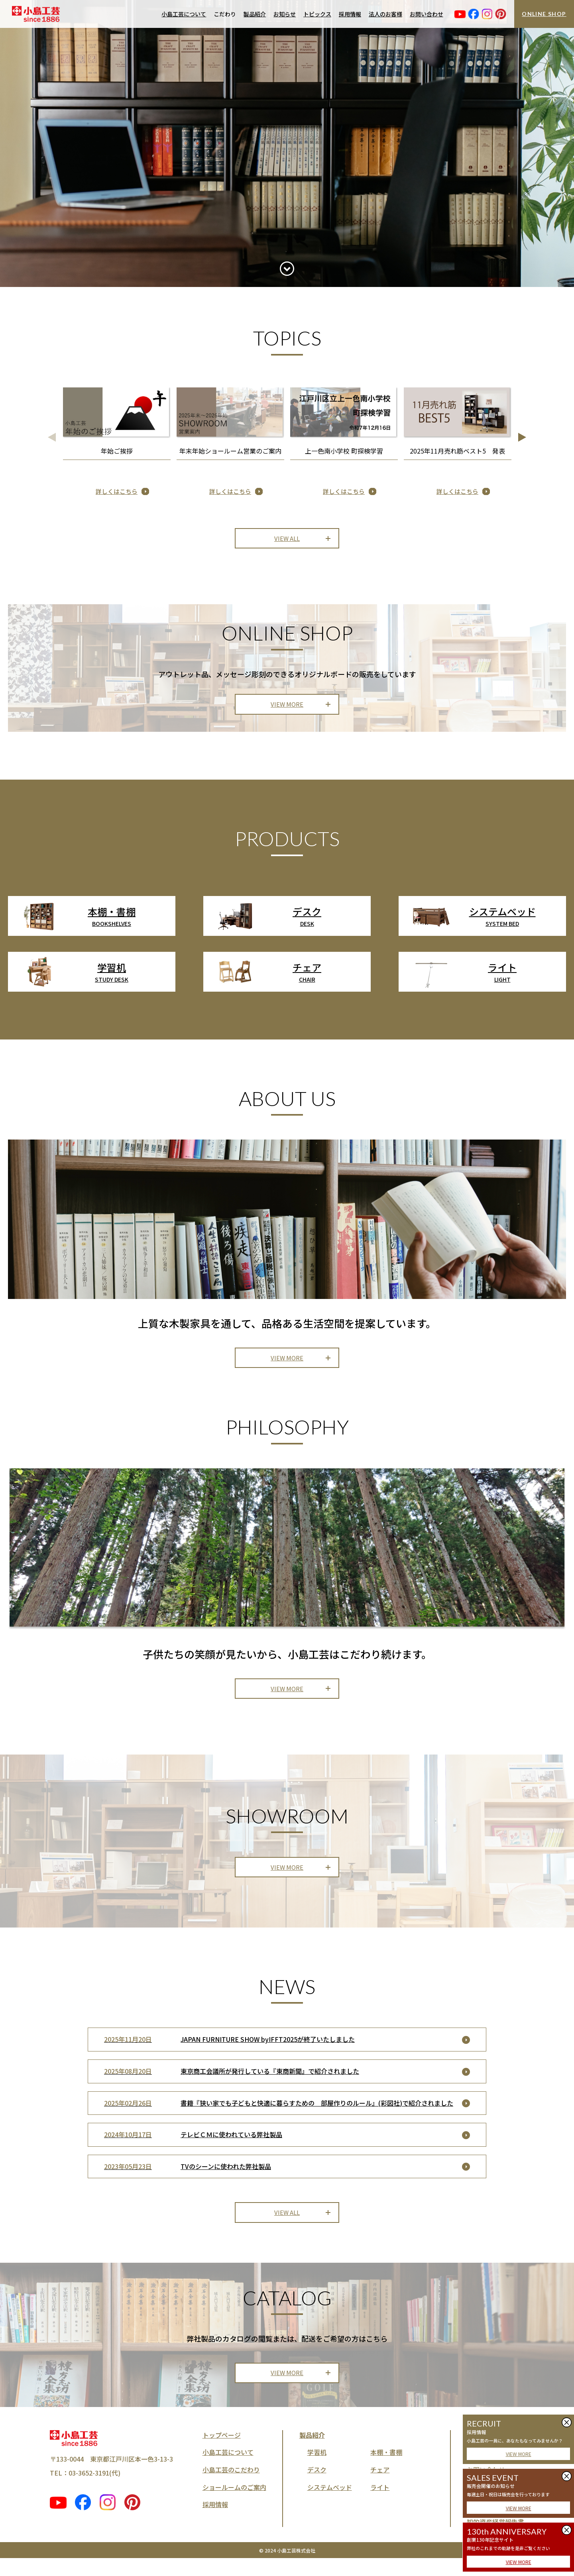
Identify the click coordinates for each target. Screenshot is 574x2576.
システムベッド (329, 2504)
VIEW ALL (287, 540)
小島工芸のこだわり (231, 2487)
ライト (379, 2504)
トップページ (221, 2452)
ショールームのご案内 (234, 2504)
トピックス (317, 14)
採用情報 (350, 14)
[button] (522, 437)
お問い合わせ (426, 14)
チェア (379, 2487)
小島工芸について (183, 14)
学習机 (316, 2470)
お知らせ (284, 14)
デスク (316, 2487)
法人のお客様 (385, 14)
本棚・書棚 (386, 2470)
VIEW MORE (518, 2453)
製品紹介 (255, 14)
